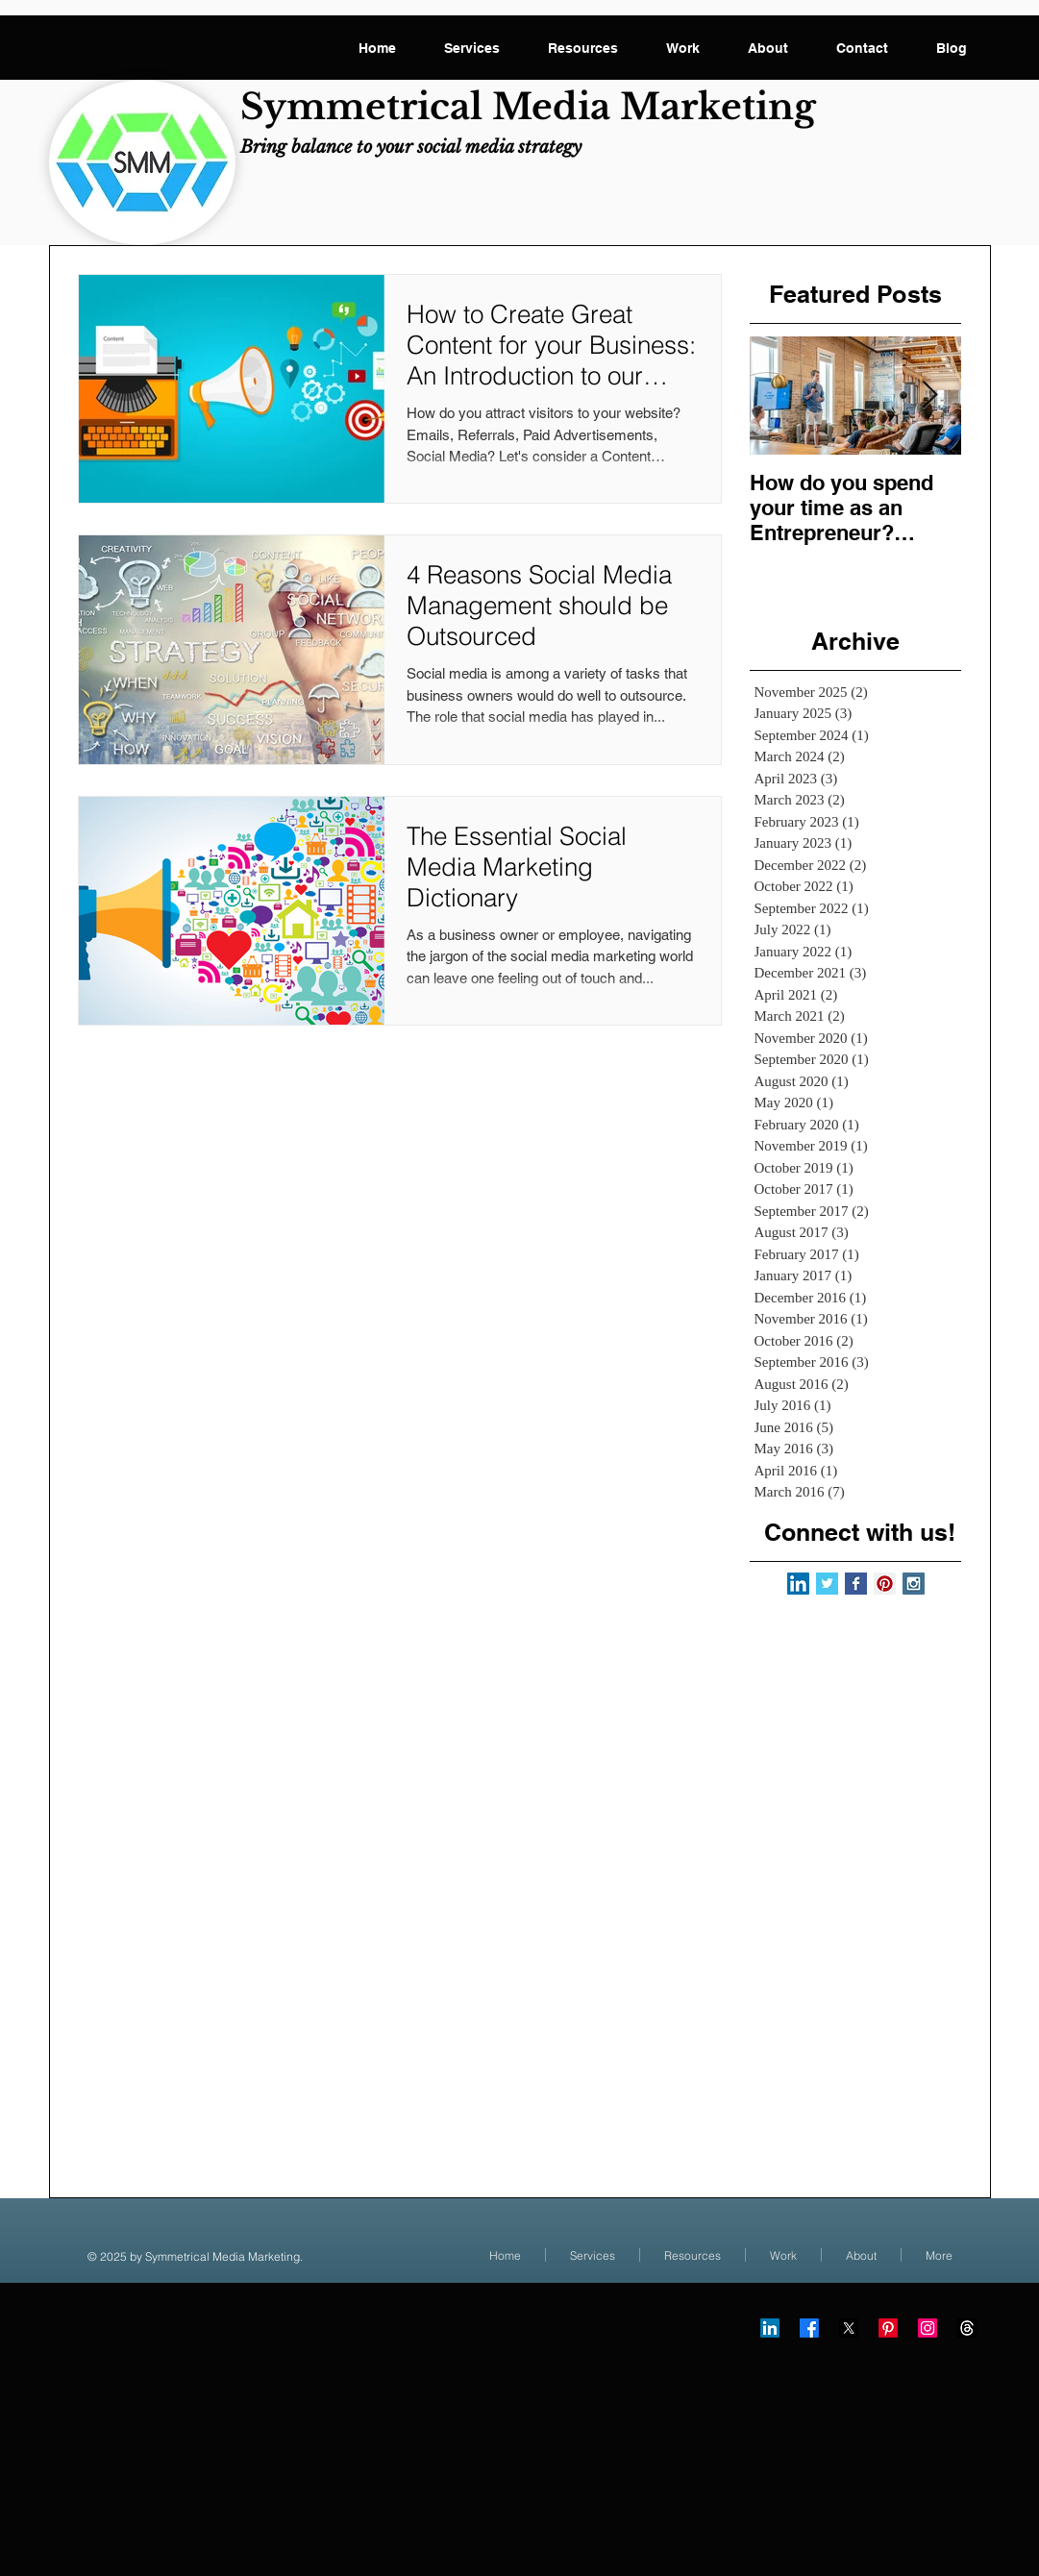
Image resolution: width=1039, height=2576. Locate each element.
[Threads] (967, 2328)
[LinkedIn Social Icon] (798, 1584)
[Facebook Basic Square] (856, 1584)
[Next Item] (930, 395)
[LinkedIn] (769, 2328)
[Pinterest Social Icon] (885, 1584)
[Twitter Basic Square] (827, 1584)
